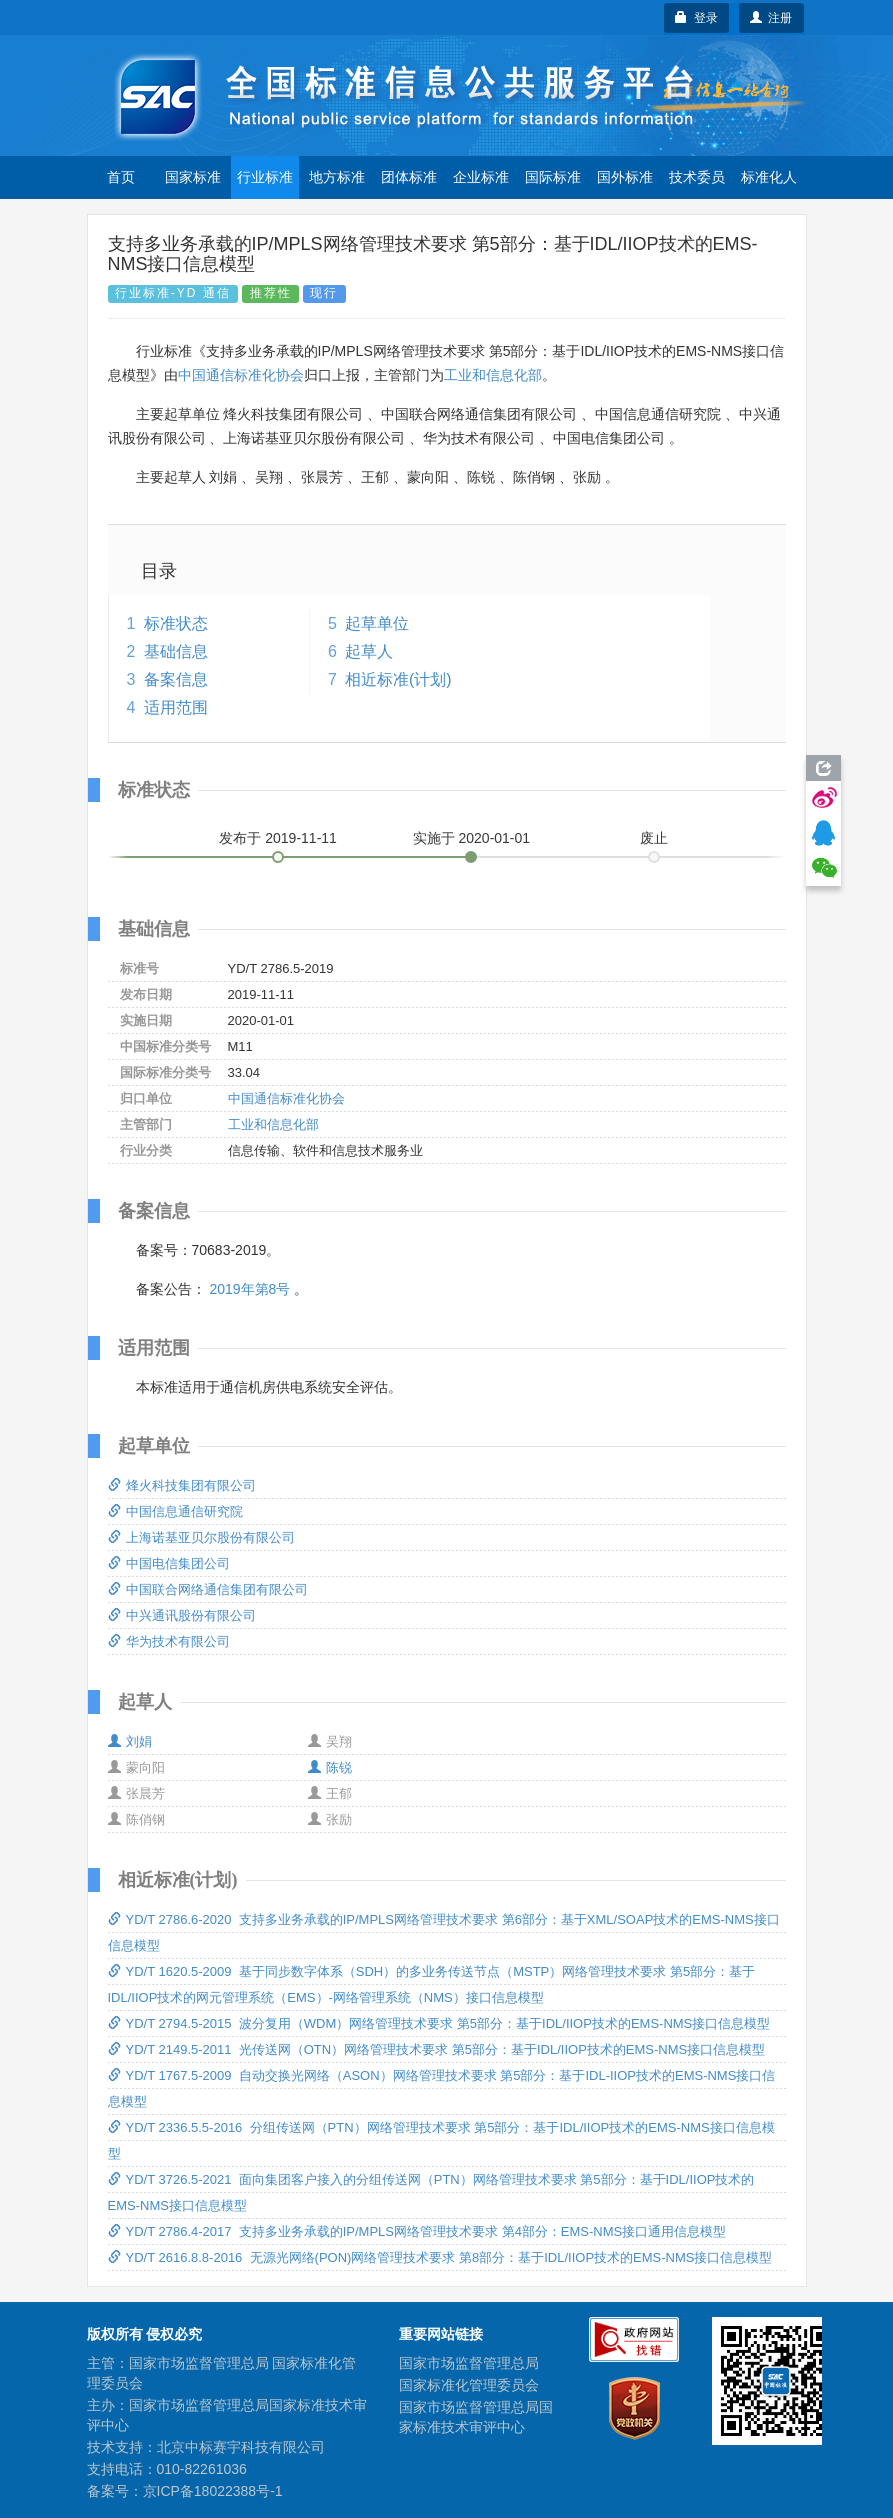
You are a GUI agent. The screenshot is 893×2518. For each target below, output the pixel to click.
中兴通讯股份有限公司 (182, 1615)
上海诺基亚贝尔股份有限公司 (201, 1537)
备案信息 (176, 679)
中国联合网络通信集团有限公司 (208, 1589)
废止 (654, 838)
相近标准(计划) (398, 679)
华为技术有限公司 (169, 1641)
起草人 (369, 651)
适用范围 (176, 707)
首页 (121, 177)
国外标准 (625, 177)
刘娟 (130, 1741)
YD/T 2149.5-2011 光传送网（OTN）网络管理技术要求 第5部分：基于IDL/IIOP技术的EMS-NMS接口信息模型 (437, 2049)
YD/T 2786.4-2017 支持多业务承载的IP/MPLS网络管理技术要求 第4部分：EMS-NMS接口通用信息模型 (417, 2231)
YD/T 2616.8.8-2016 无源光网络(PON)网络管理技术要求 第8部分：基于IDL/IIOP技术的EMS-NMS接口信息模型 (440, 2257)
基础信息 (176, 651)
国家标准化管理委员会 (469, 2385)
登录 (696, 18)
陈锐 (330, 1767)
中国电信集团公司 (169, 1563)
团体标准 (409, 177)
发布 (278, 838)
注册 (771, 18)
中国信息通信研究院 (175, 1511)
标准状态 (176, 623)
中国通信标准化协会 (241, 375)
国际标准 (553, 177)
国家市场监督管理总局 (469, 2363)
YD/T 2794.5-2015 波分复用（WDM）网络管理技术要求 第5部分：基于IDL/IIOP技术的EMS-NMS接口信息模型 (439, 2023)
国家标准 (193, 177)
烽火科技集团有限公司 (182, 1485)
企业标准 (481, 177)
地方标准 (337, 177)
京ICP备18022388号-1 (213, 2491)
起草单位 (377, 623)
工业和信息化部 (493, 375)
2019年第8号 (249, 1289)
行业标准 (265, 177)
